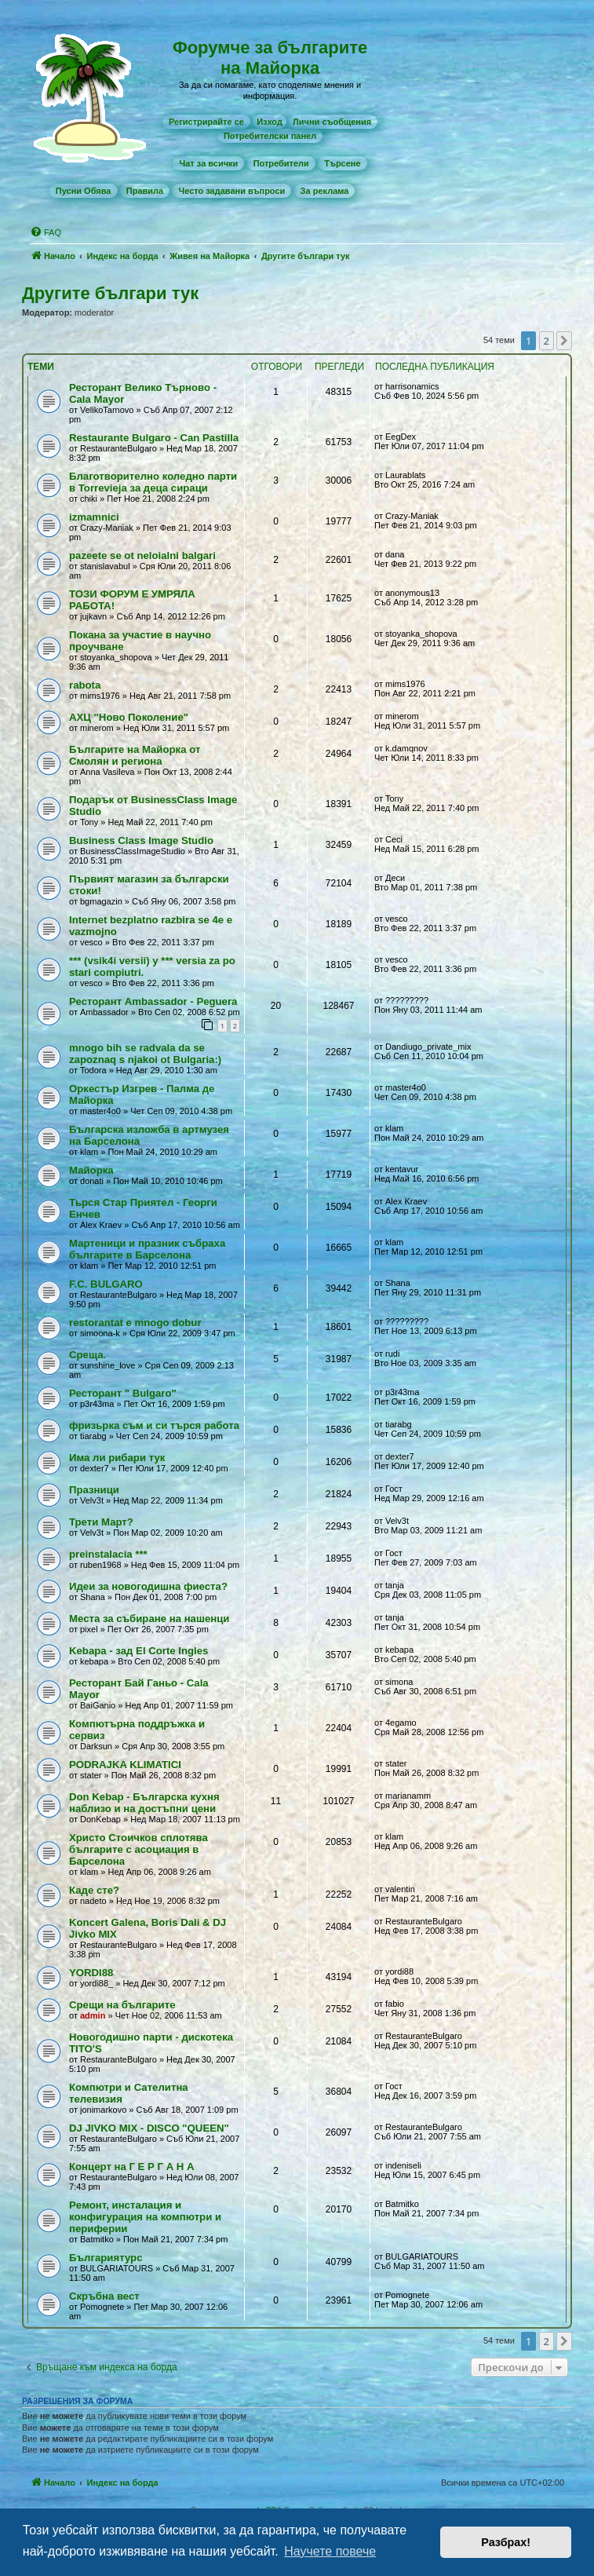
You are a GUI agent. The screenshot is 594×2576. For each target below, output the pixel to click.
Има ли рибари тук (117, 1457)
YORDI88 (91, 1973)
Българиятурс (106, 2258)
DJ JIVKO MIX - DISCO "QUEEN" (149, 2128)
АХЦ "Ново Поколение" (128, 717)
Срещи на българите (122, 2005)
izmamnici (94, 517)
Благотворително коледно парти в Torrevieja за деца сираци (153, 482)
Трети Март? (101, 1522)
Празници (94, 1490)
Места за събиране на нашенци (149, 1618)
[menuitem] (206, 122)
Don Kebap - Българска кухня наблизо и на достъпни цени (144, 1802)
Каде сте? (94, 1890)
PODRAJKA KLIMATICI (125, 1764)
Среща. (87, 1355)
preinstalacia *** (108, 1554)
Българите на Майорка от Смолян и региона (134, 755)
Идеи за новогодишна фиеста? (148, 1586)
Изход (269, 121)
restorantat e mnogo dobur (135, 1322)
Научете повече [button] (330, 2551)
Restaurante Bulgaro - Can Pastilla (154, 438)
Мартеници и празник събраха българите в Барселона (147, 1249)
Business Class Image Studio (141, 840)
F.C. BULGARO (106, 1284)
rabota (84, 685)
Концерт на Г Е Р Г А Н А (132, 2166)
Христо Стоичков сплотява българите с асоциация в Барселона (138, 1849)
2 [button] (546, 341)
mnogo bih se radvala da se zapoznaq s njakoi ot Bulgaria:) (145, 1053)
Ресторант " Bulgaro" (123, 1393)
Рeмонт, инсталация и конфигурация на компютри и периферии (145, 2216)
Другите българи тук (110, 293)
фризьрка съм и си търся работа (154, 1425)
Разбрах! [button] (505, 2542)
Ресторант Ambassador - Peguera (153, 1001)
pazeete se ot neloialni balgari (142, 555)
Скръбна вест (104, 2296)
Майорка (91, 1170)
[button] (564, 340)
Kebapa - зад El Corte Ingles (138, 1651)
